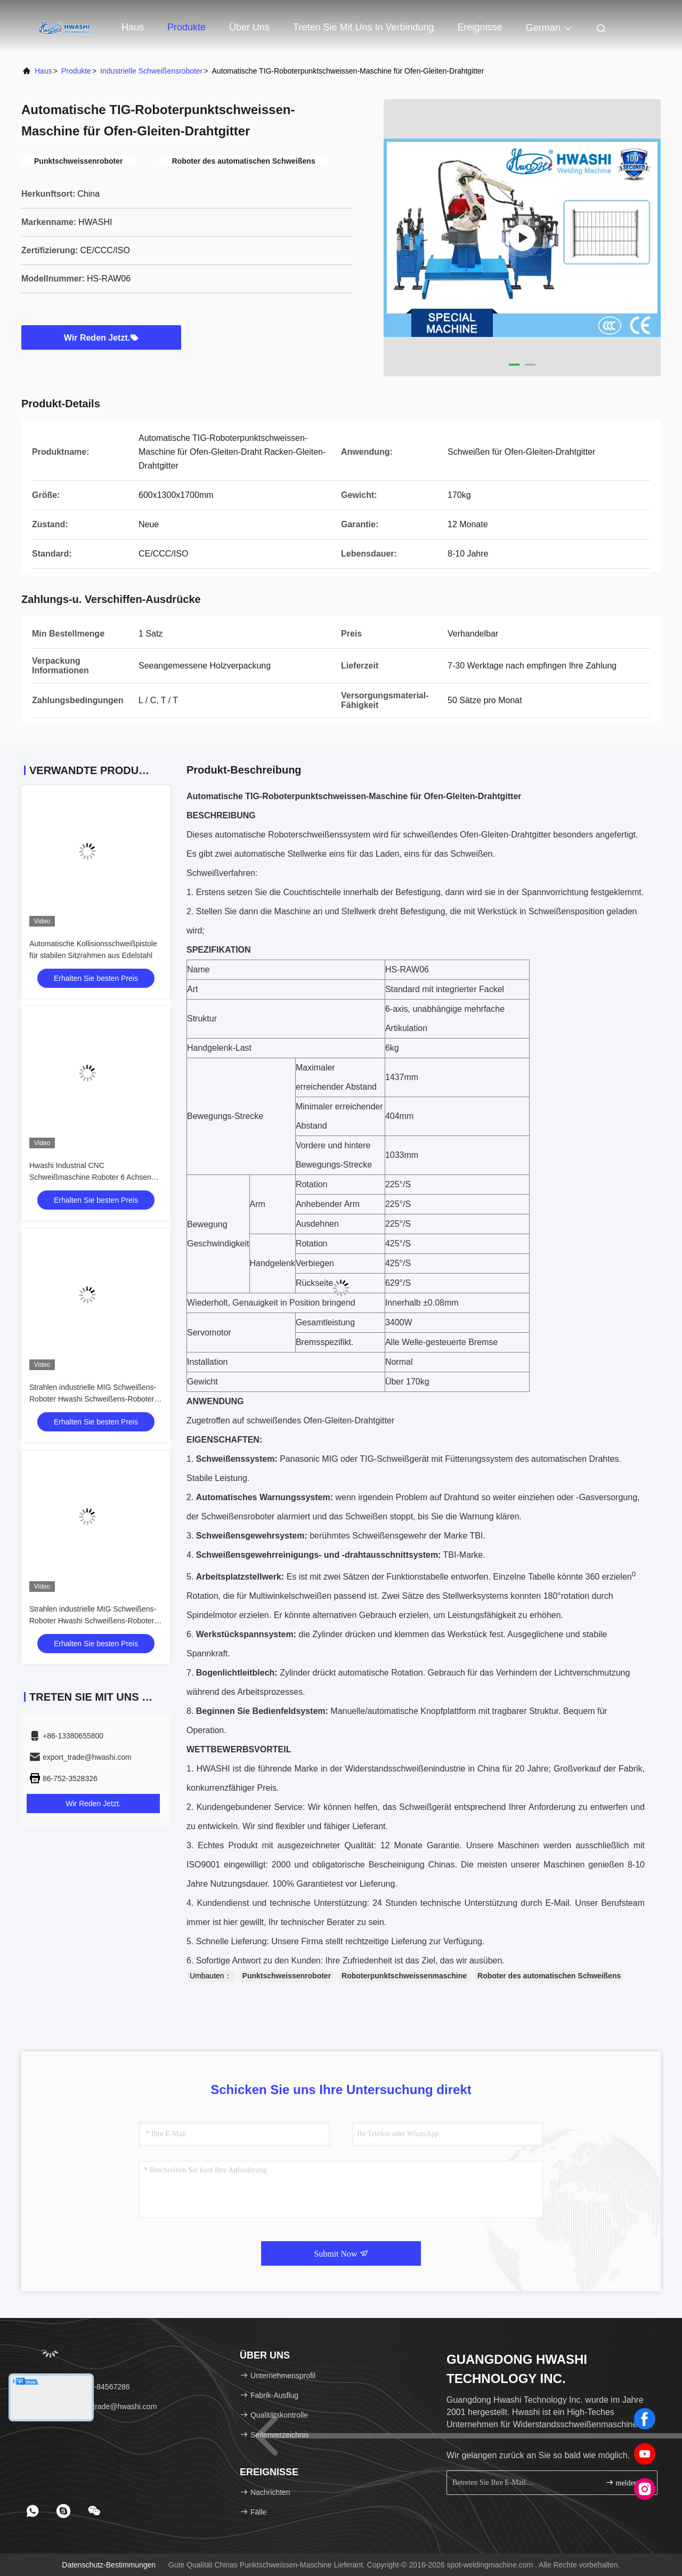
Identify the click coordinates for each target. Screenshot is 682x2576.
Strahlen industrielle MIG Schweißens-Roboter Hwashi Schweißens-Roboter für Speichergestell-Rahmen (92, 1399)
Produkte (186, 27)
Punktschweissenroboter (286, 1975)
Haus (132, 27)
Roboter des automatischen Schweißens (549, 1975)
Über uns (249, 27)
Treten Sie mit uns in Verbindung (363, 27)
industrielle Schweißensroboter (151, 71)
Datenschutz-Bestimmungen (109, 2565)
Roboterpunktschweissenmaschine (404, 1975)
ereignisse (480, 27)
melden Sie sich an (626, 2482)
